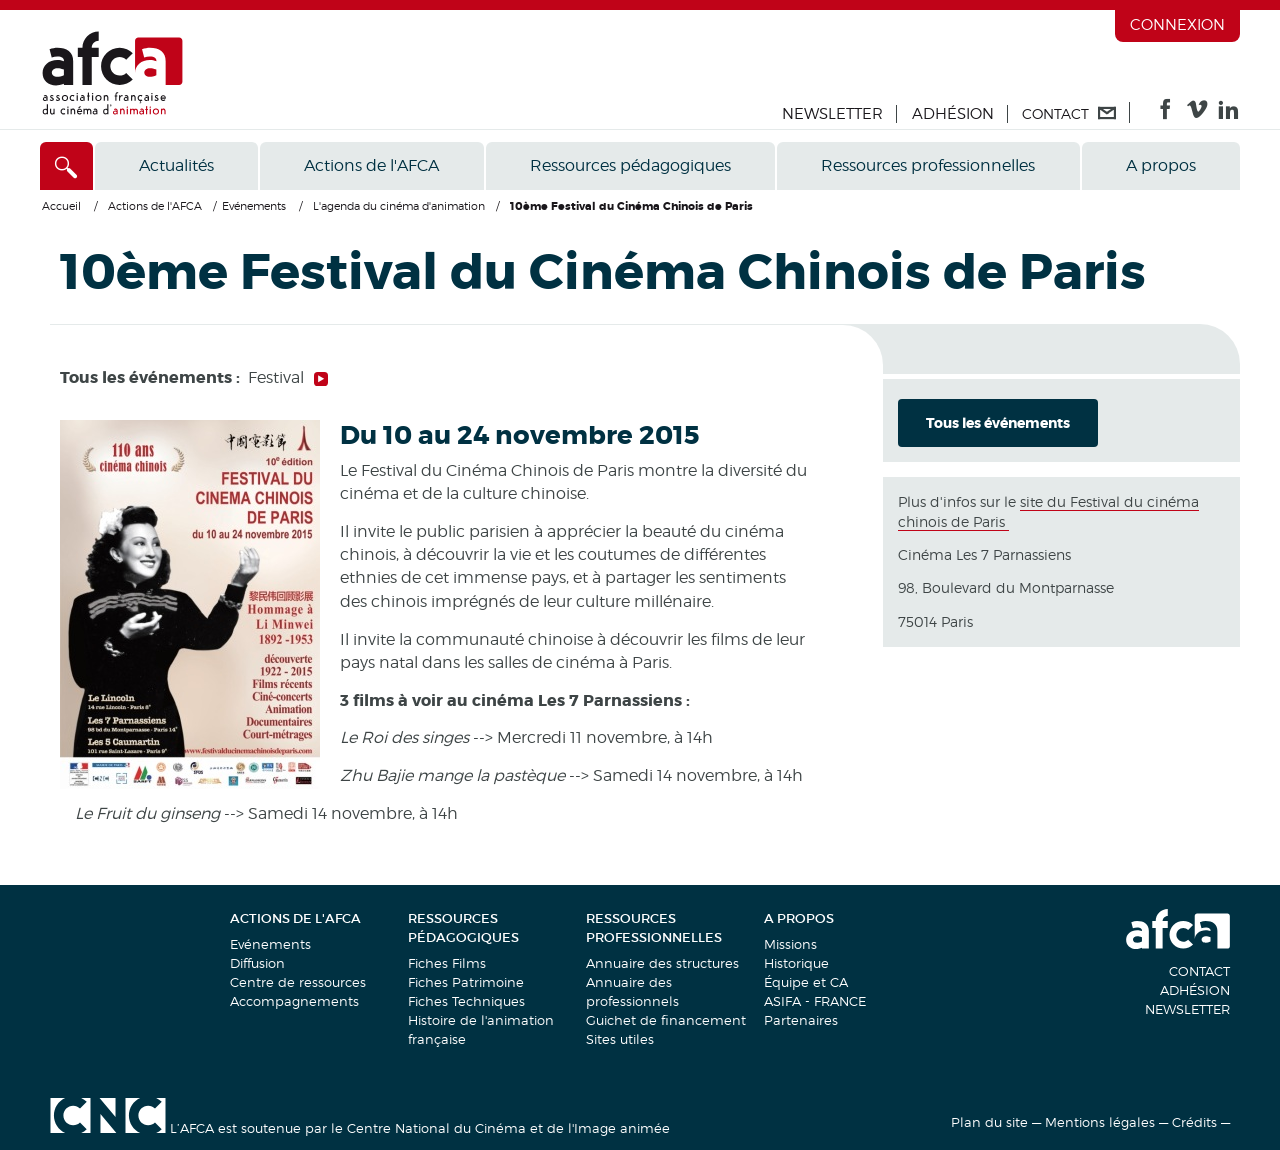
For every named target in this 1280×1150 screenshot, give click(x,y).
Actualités (176, 165)
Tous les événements (998, 423)
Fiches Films (447, 963)
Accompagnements (294, 1001)
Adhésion (953, 114)
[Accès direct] (66, 166)
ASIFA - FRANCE (815, 1001)
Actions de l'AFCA (371, 165)
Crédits (1194, 1122)
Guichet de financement (666, 1020)
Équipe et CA (806, 982)
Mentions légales (1100, 1122)
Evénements (270, 944)
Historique (796, 963)
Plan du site (989, 1122)
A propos (1161, 165)
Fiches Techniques (466, 1001)
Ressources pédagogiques (630, 165)
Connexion (1177, 25)
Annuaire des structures (662, 963)
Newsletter (832, 114)
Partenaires (801, 1020)
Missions (790, 944)
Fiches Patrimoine (466, 982)
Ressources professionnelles (928, 165)
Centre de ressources (298, 982)
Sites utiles (620, 1039)
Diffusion (257, 963)
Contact (1199, 971)
